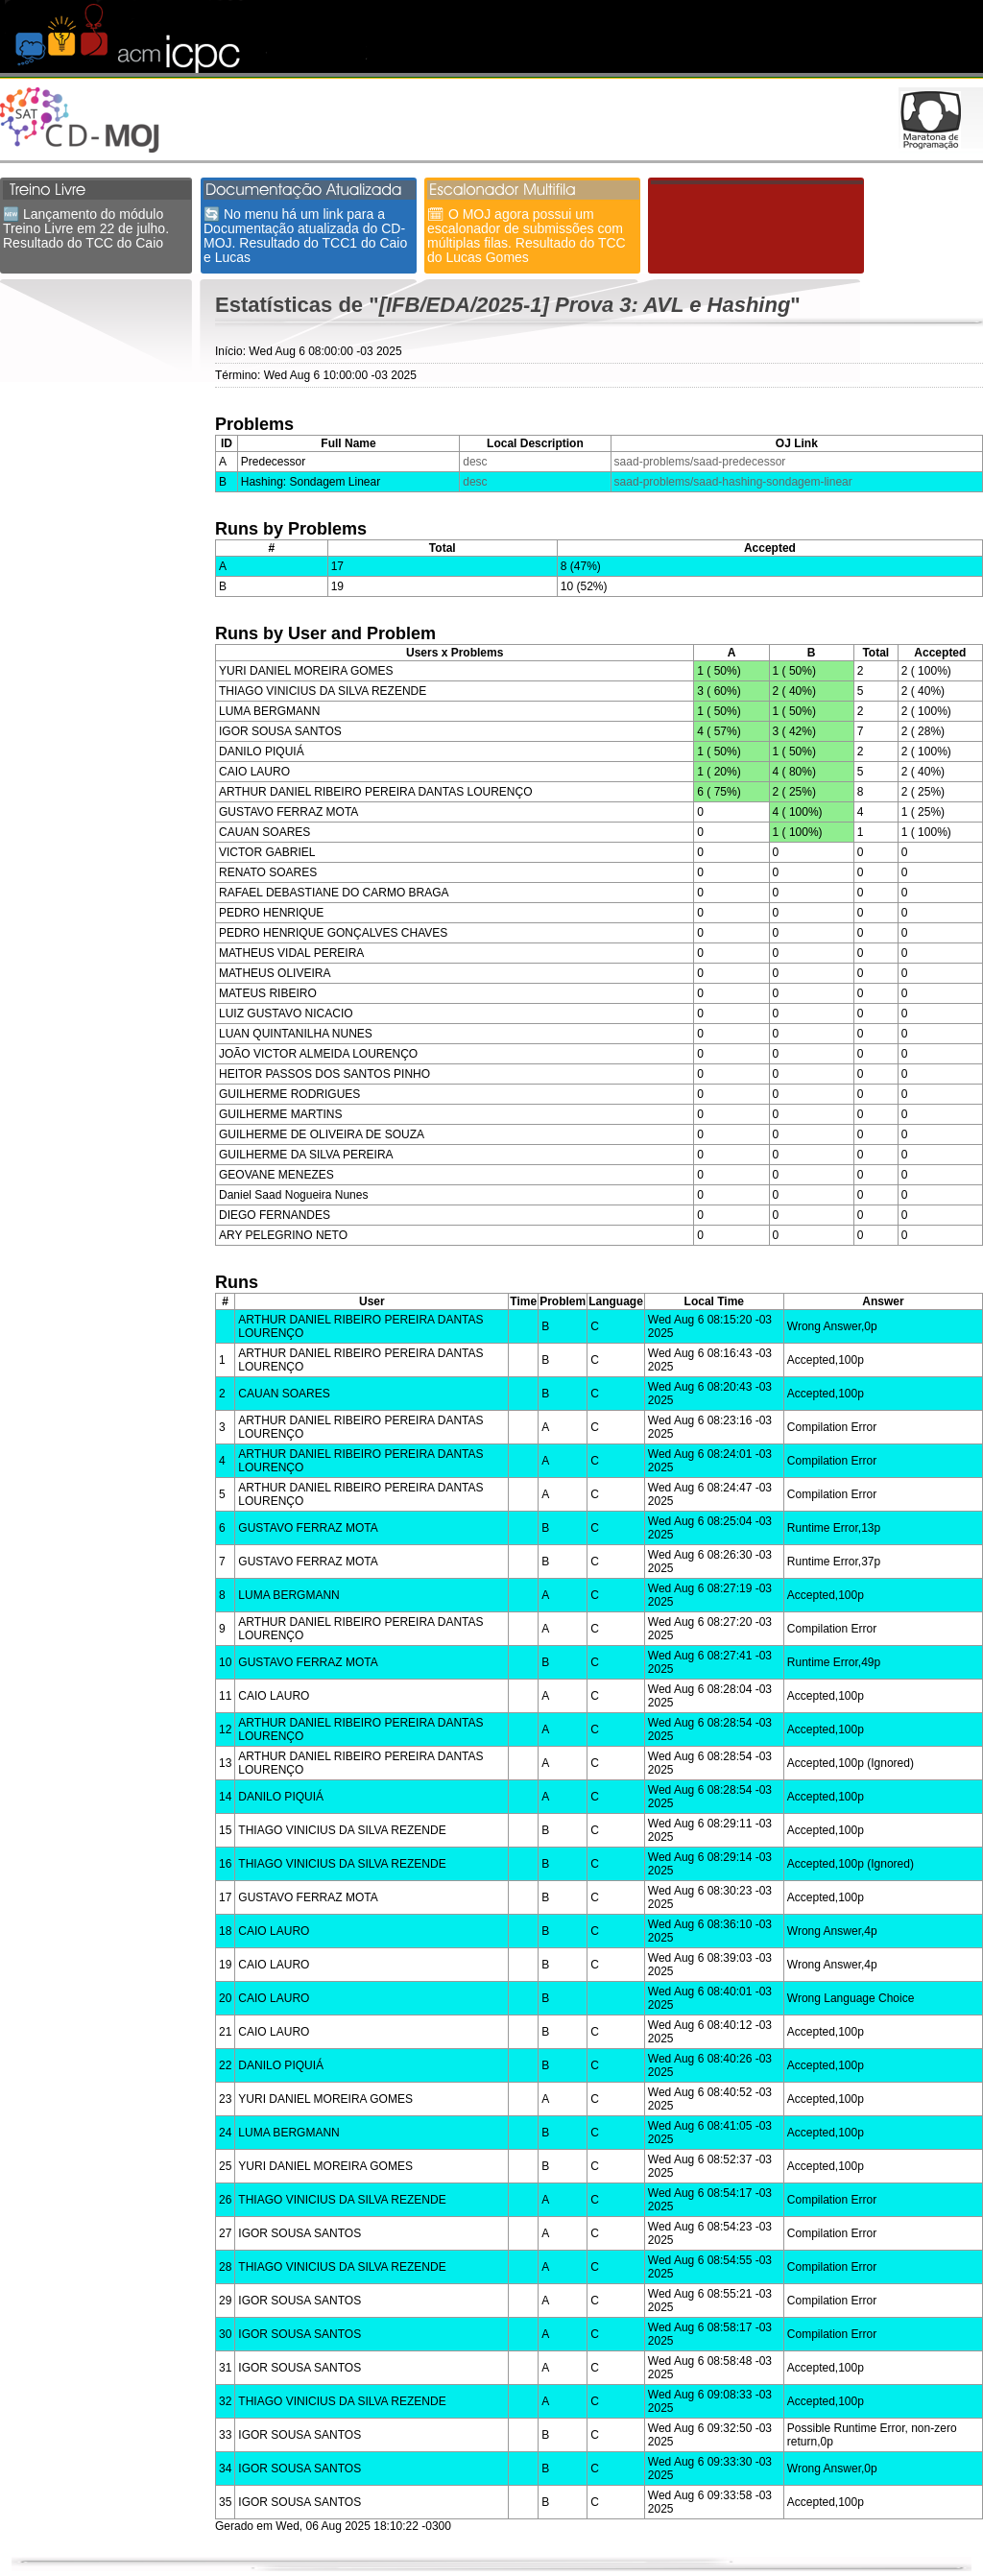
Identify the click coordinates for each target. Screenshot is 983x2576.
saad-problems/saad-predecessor (700, 461)
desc (475, 461)
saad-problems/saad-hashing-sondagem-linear (733, 482)
